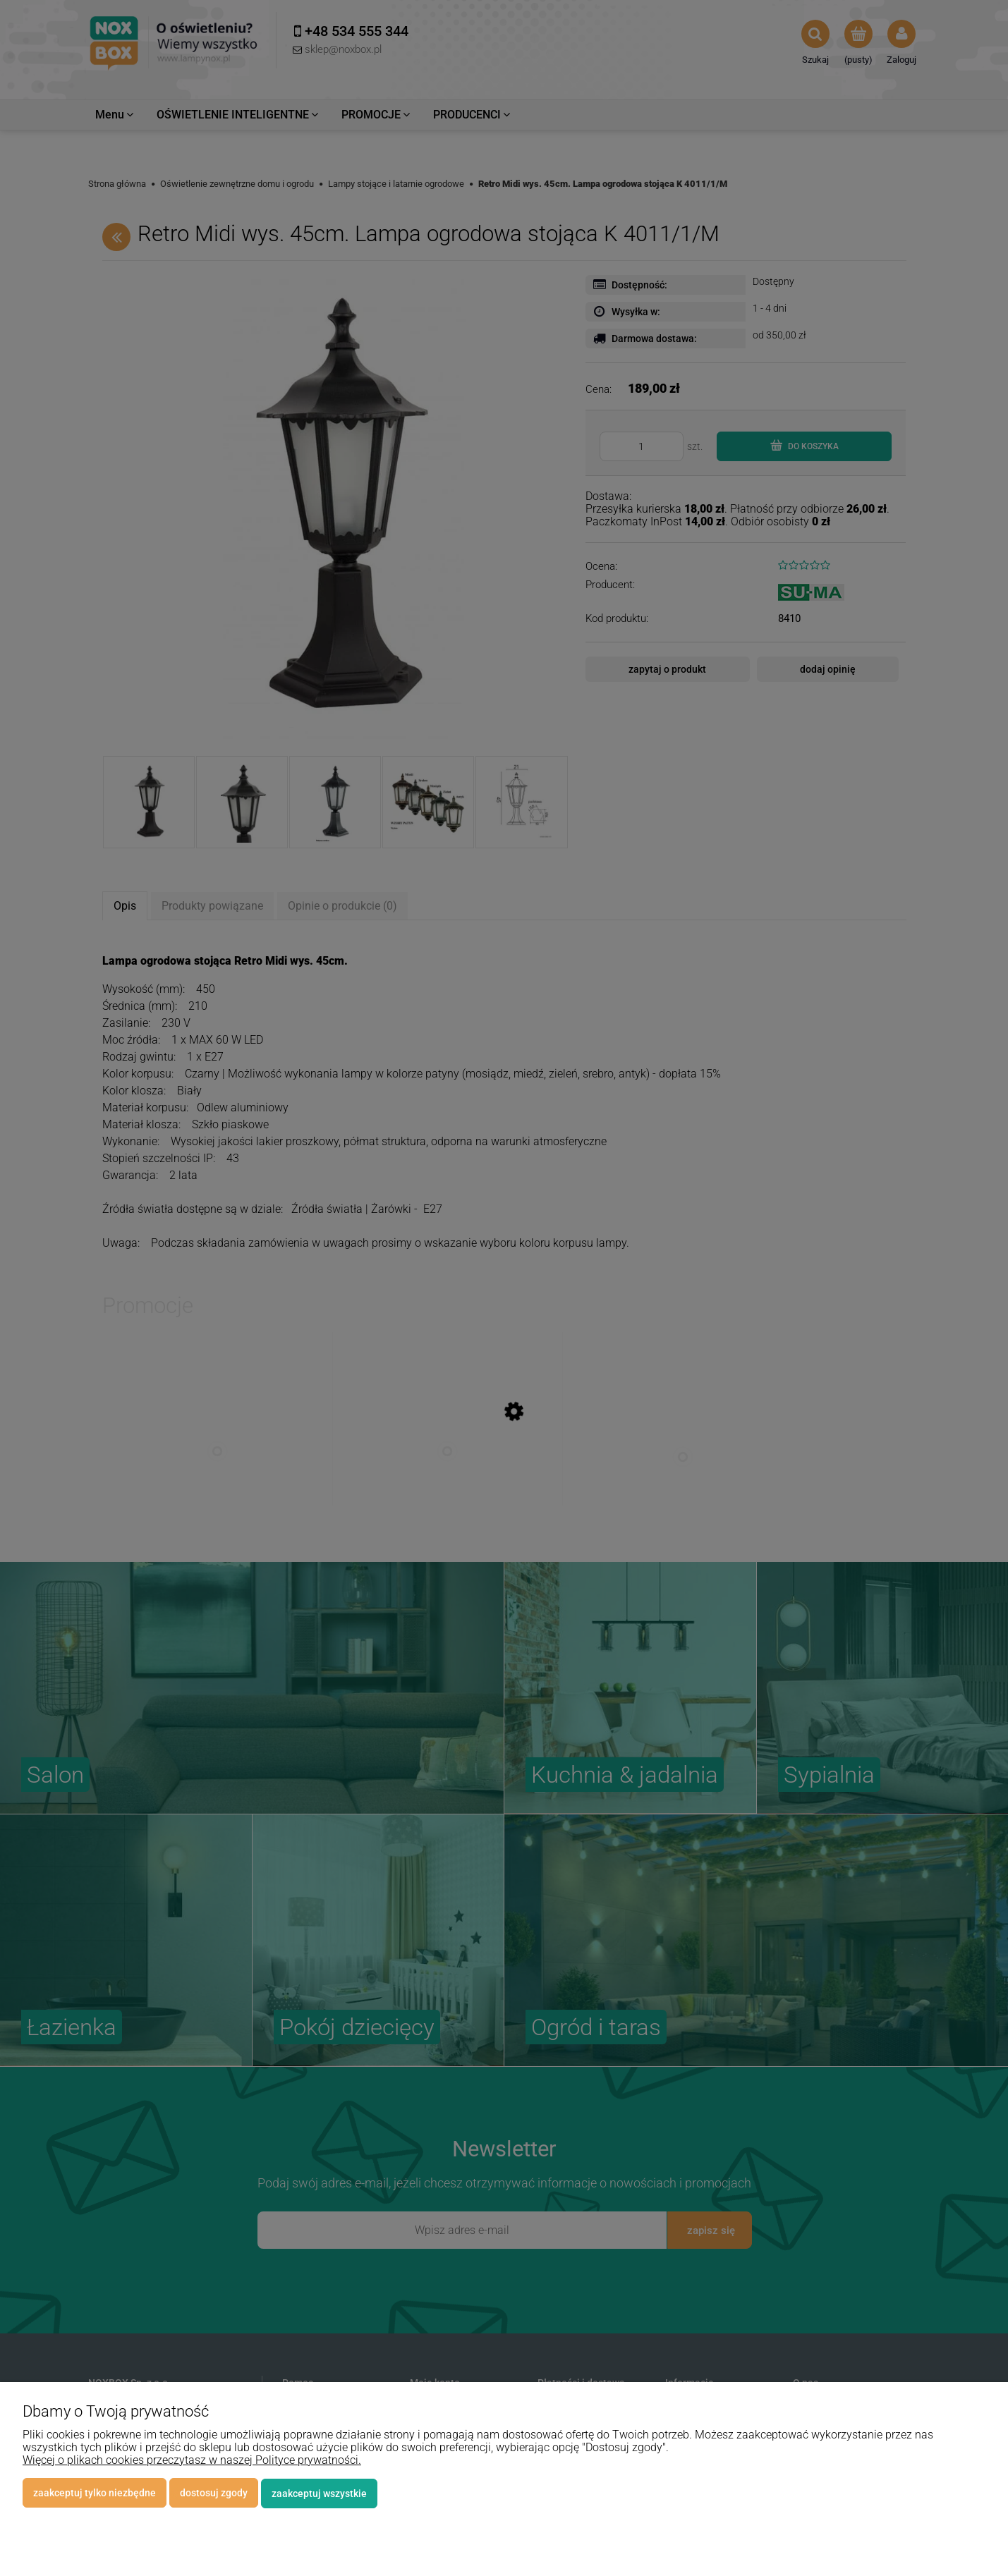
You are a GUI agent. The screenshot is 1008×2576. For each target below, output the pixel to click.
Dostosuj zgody (214, 2493)
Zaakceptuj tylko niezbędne (94, 2493)
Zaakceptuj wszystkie (319, 2493)
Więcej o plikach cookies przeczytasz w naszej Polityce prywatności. (192, 2460)
